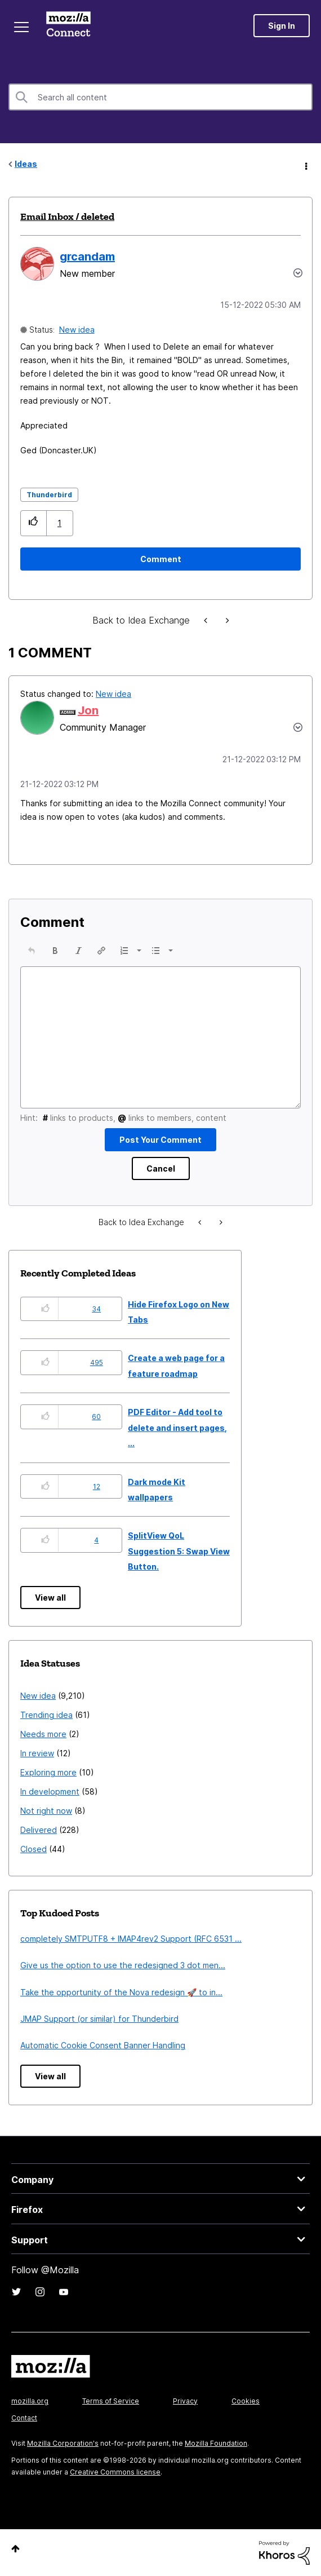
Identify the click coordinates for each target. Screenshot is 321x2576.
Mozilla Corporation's (63, 2443)
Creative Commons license (115, 2472)
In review (37, 1753)
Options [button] (305, 165)
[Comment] (160, 559)
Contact (24, 2418)
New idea (77, 329)
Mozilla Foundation (216, 2443)
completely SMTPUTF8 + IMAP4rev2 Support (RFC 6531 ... (131, 1938)
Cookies (245, 2401)
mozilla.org (29, 2401)
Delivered (38, 1830)
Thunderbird (49, 495)
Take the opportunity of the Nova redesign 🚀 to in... (121, 1992)
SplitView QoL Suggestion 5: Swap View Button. (179, 1551)
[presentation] (31, 950)
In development (49, 1791)
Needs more (43, 1734)
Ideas (26, 164)
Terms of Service (110, 2401)
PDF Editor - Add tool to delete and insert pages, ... (177, 1427)
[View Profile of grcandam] (87, 256)
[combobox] (160, 97)
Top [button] (15, 2549)
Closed (33, 1849)
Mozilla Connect (68, 25)
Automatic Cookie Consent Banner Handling (102, 2045)
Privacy (185, 2401)
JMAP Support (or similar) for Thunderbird (99, 2018)
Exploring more (48, 1772)
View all (50, 1597)
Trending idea (46, 1715)
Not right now (46, 1810)
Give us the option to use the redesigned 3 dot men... (122, 1965)
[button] (33, 523)
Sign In (281, 25)
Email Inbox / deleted (67, 216)
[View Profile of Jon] (88, 710)
